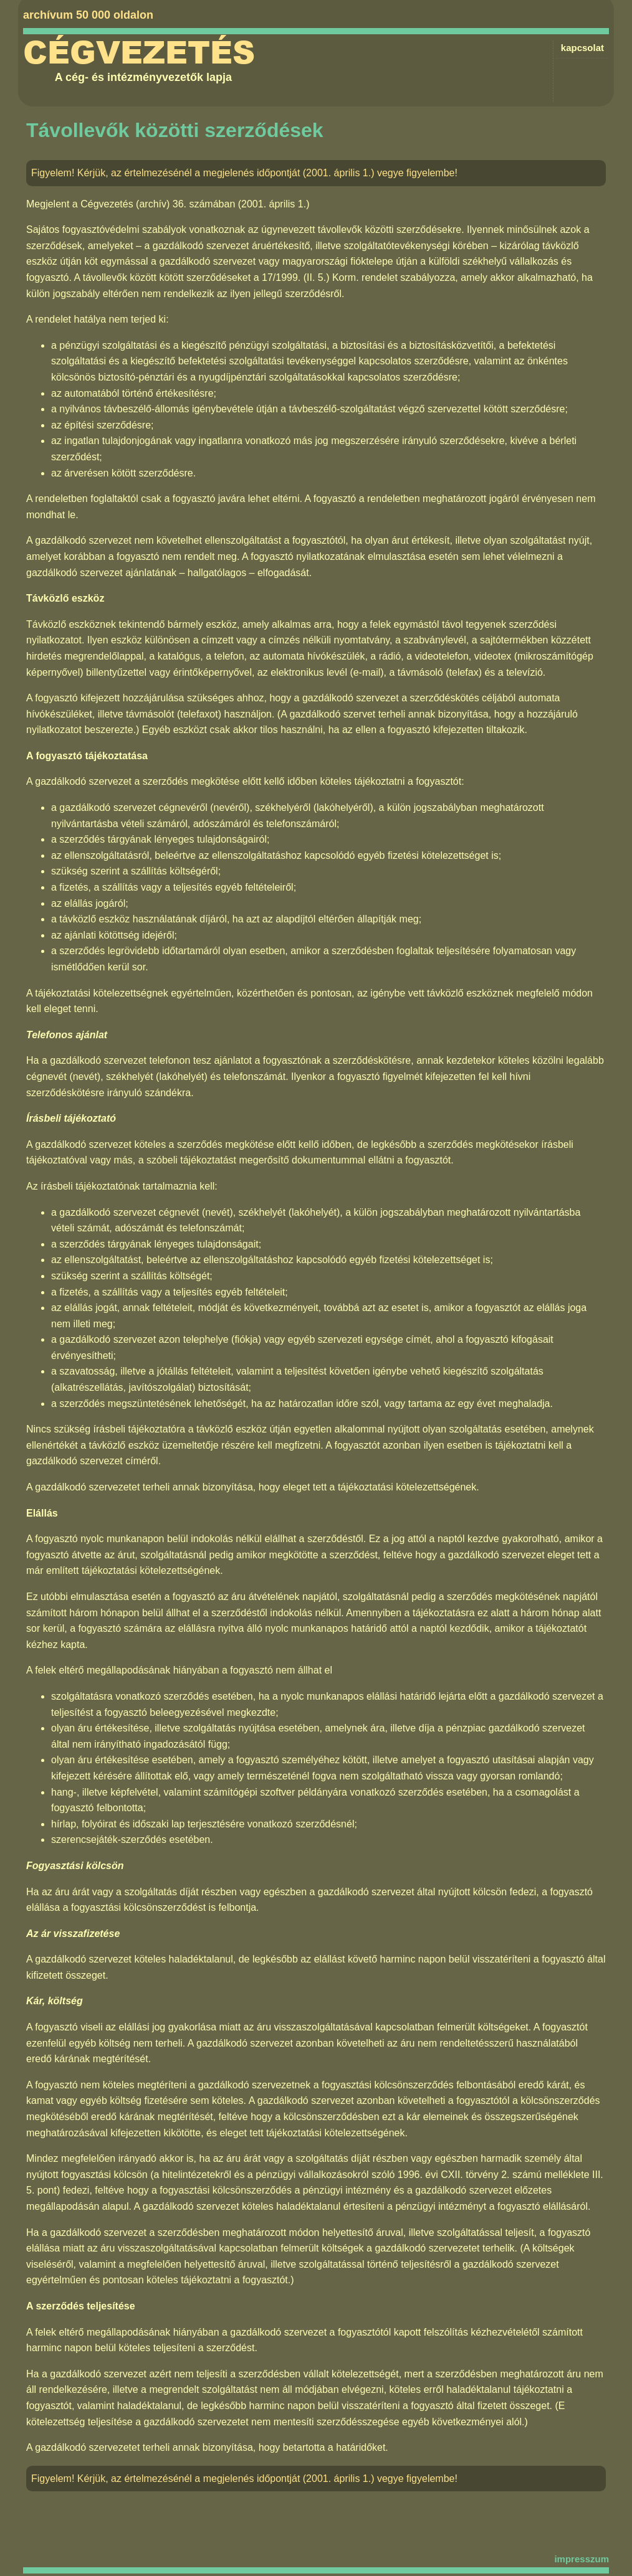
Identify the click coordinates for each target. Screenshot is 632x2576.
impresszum (581, 2559)
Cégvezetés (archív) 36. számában (157, 204)
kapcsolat (582, 47)
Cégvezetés (139, 53)
